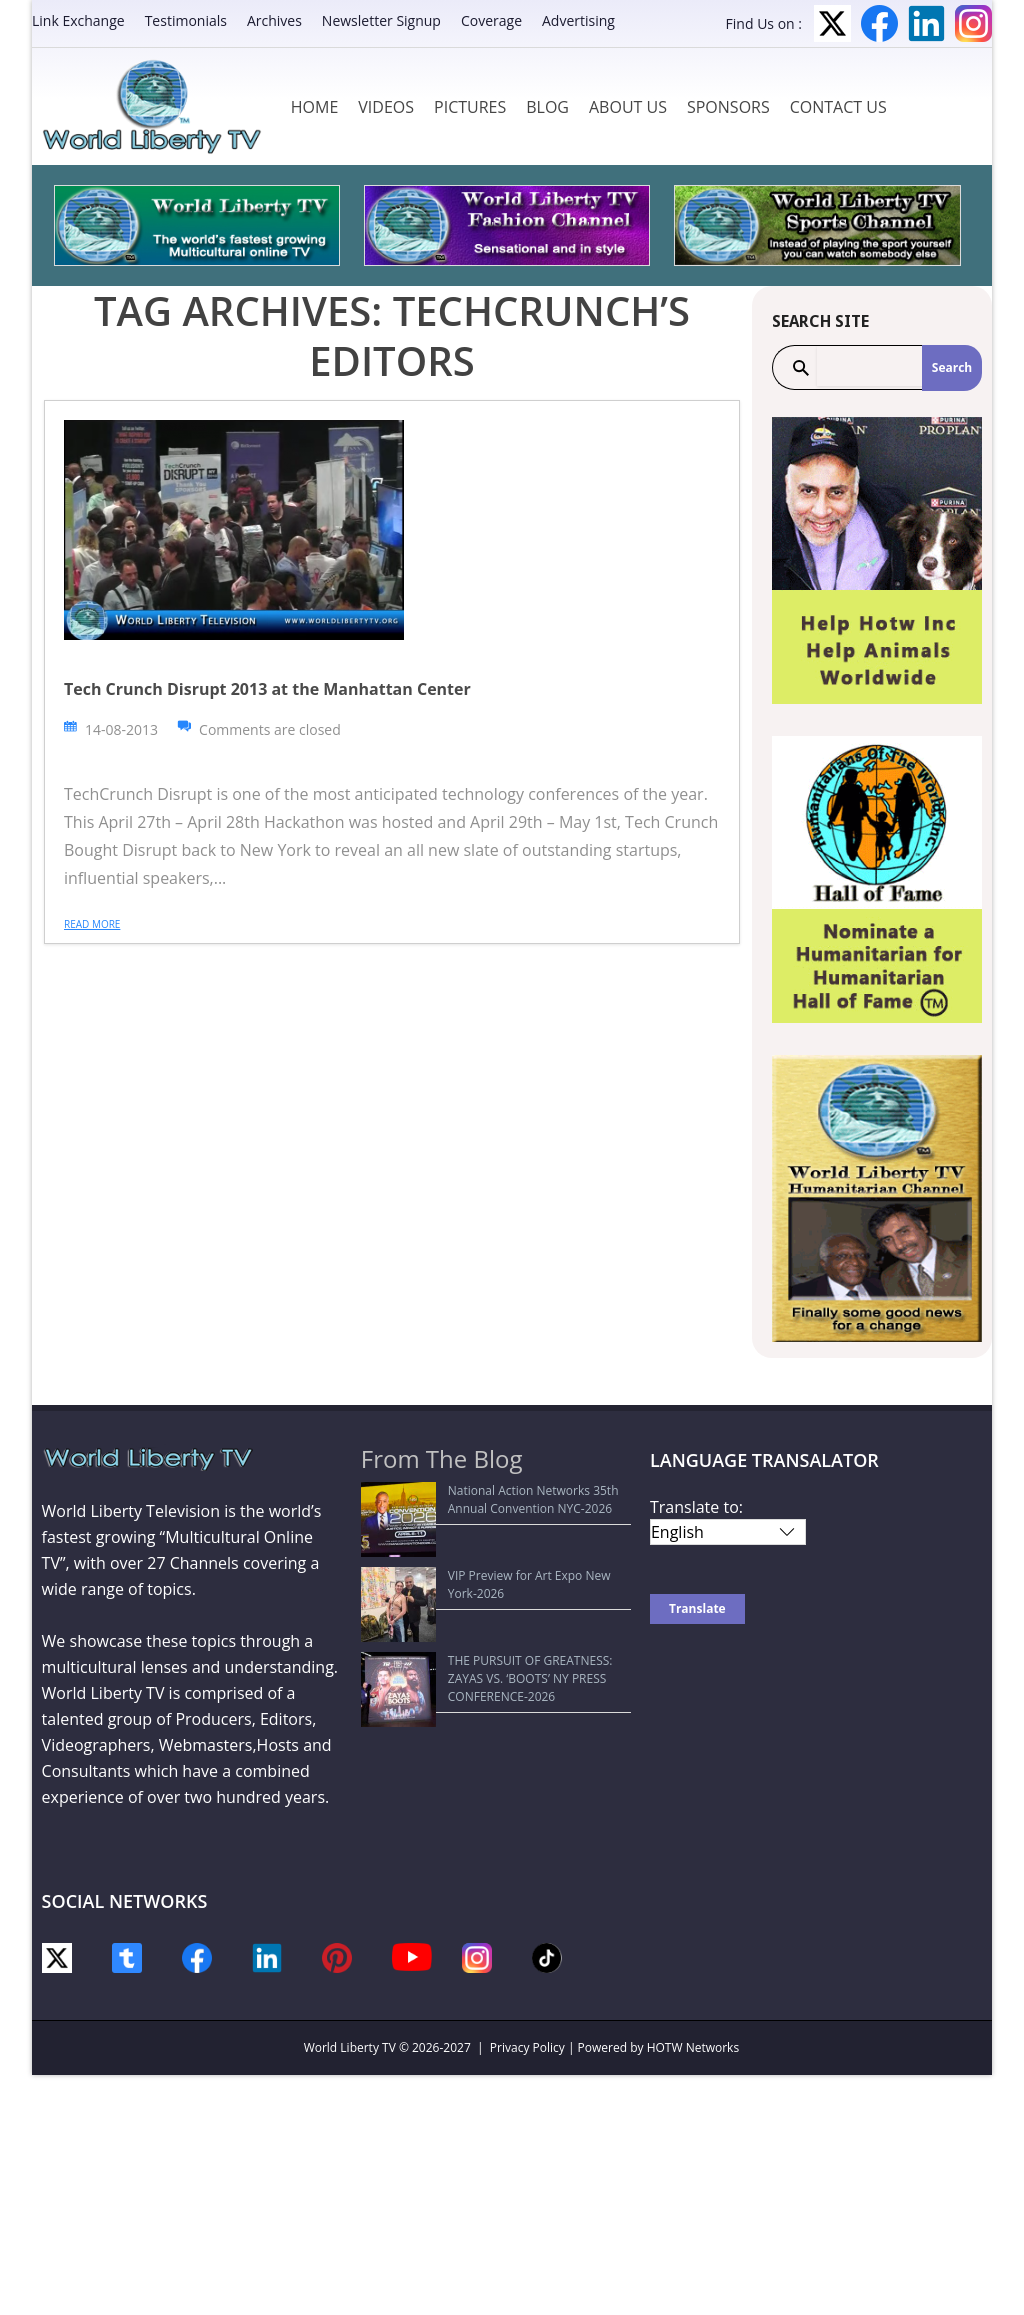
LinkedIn (926, 23)
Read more (92, 924)
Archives (274, 20)
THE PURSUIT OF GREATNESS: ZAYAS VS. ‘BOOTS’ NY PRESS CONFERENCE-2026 (484, 1577)
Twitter (832, 23)
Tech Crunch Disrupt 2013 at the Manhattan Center (267, 689)
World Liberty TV (350, 2047)
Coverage (491, 20)
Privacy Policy (527, 2047)
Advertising (578, 20)
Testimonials (186, 20)
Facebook (879, 23)
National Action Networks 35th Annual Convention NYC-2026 (479, 1499)
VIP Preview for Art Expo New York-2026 (484, 1538)
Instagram (973, 23)
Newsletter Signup (381, 20)
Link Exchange (78, 20)
